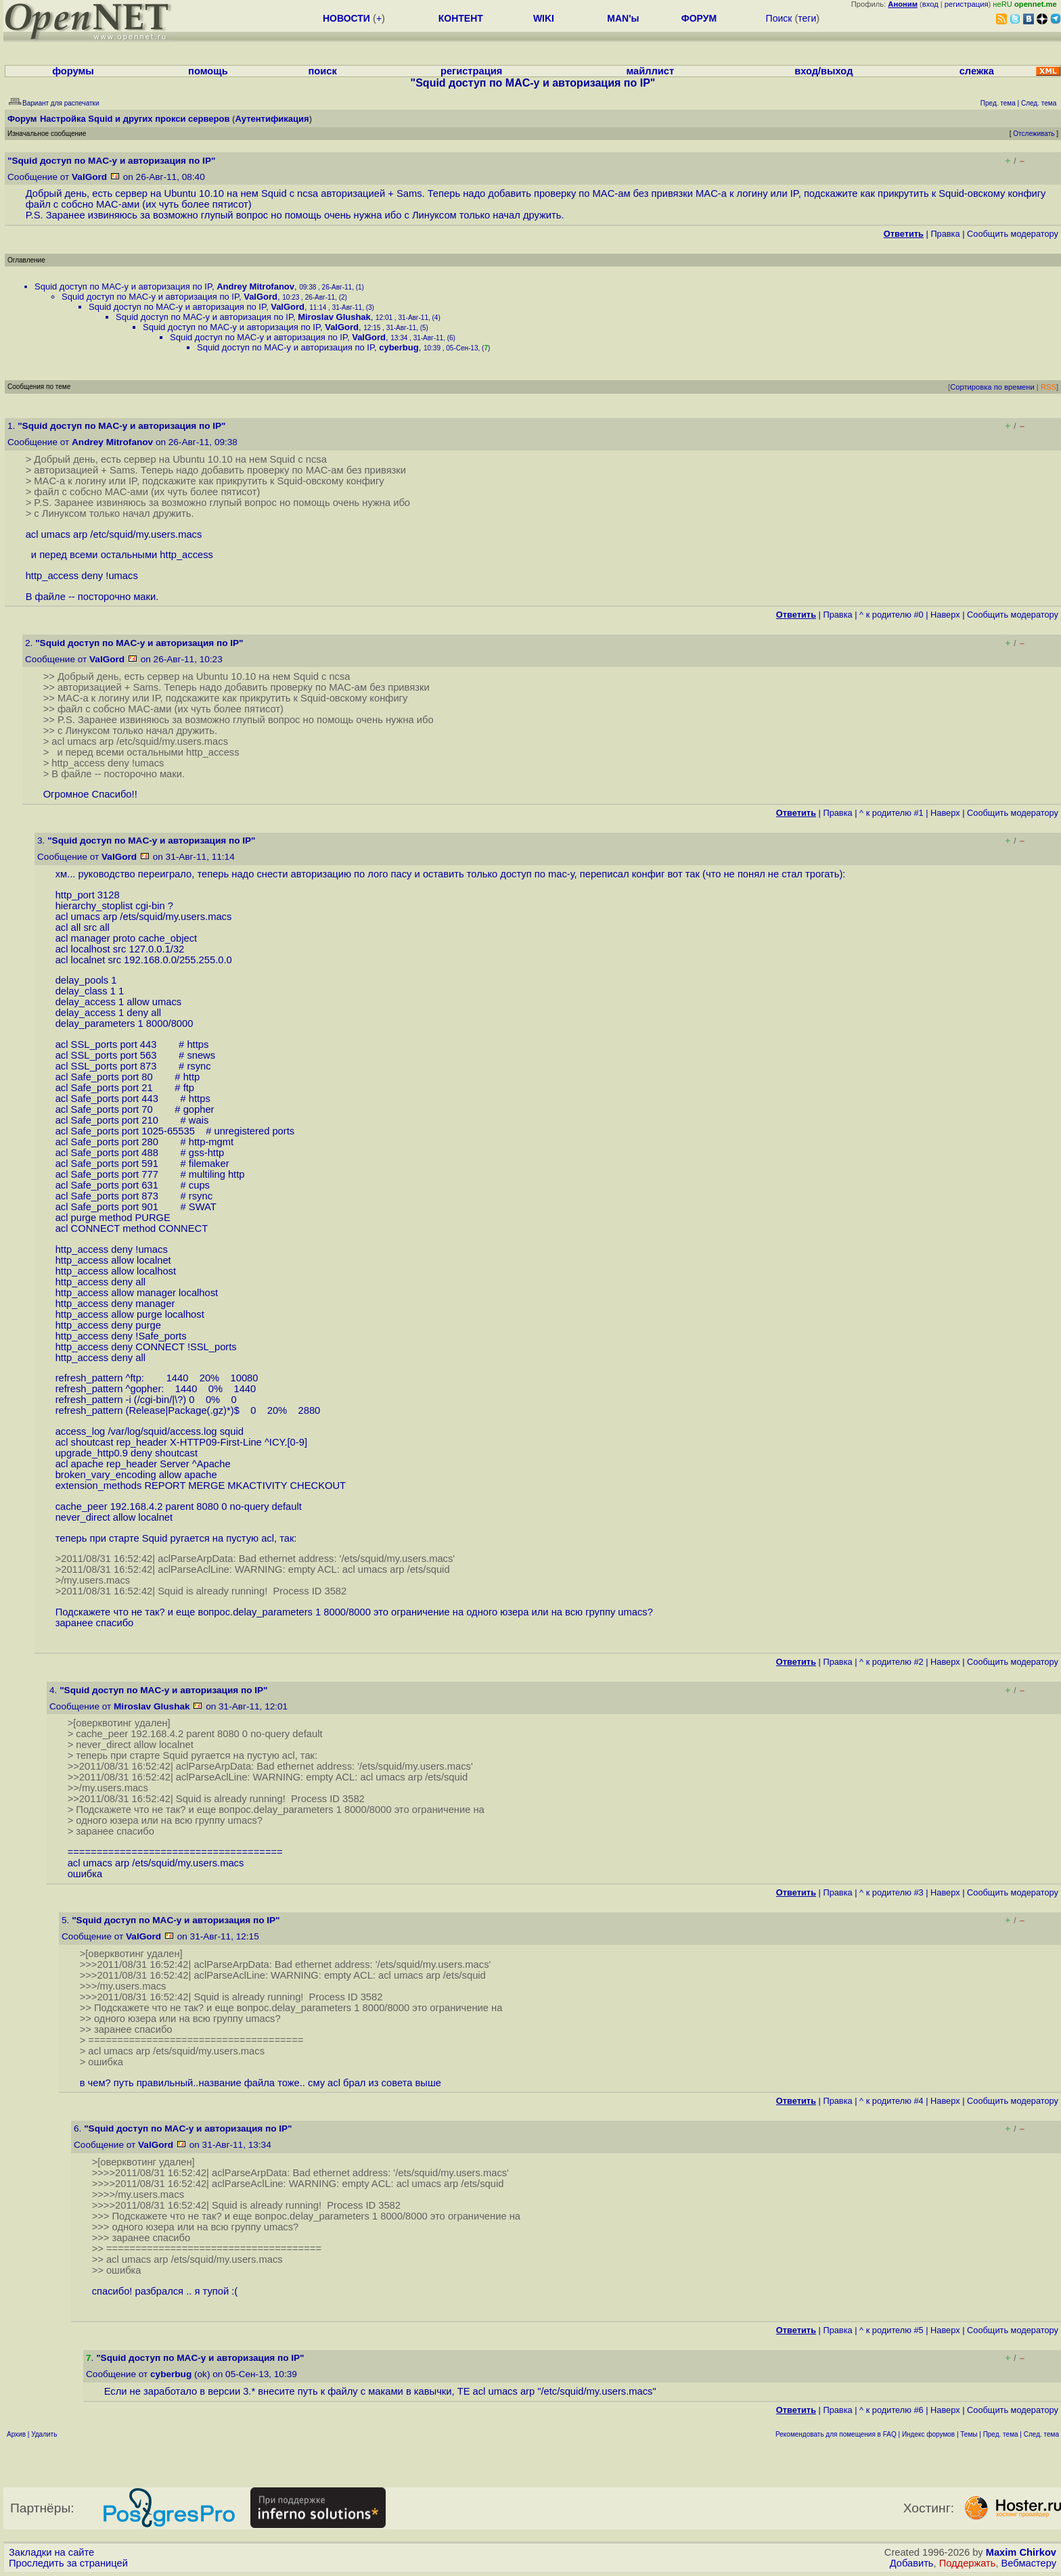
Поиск (779, 18)
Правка (945, 234)
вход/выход (823, 71)
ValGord (89, 177)
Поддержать (967, 2563)
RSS (1048, 387)
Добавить (912, 2563)
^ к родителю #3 (891, 1892)
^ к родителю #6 (891, 2410)
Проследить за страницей (68, 2563)
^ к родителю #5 (891, 2330)
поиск (323, 71)
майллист (650, 71)
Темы (968, 2434)
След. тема (1041, 2434)
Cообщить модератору (1012, 234)
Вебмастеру (1028, 2563)
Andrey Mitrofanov (255, 286)
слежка (977, 71)
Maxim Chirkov (1021, 2552)
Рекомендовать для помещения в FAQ (836, 2434)
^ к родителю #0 (891, 615)
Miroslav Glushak (334, 317)
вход (930, 4)
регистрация (967, 4)
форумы (73, 71)
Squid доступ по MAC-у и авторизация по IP (123, 286)
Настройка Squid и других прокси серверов (134, 119)
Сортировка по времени (992, 387)
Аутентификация (272, 119)
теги (807, 18)
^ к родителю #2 (891, 1662)
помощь (208, 71)
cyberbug (399, 347)
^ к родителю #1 (891, 813)
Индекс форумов (928, 2434)
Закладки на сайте (51, 2552)
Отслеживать (1033, 133)
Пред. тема (1000, 2434)
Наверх (945, 615)
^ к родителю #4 (891, 2101)
